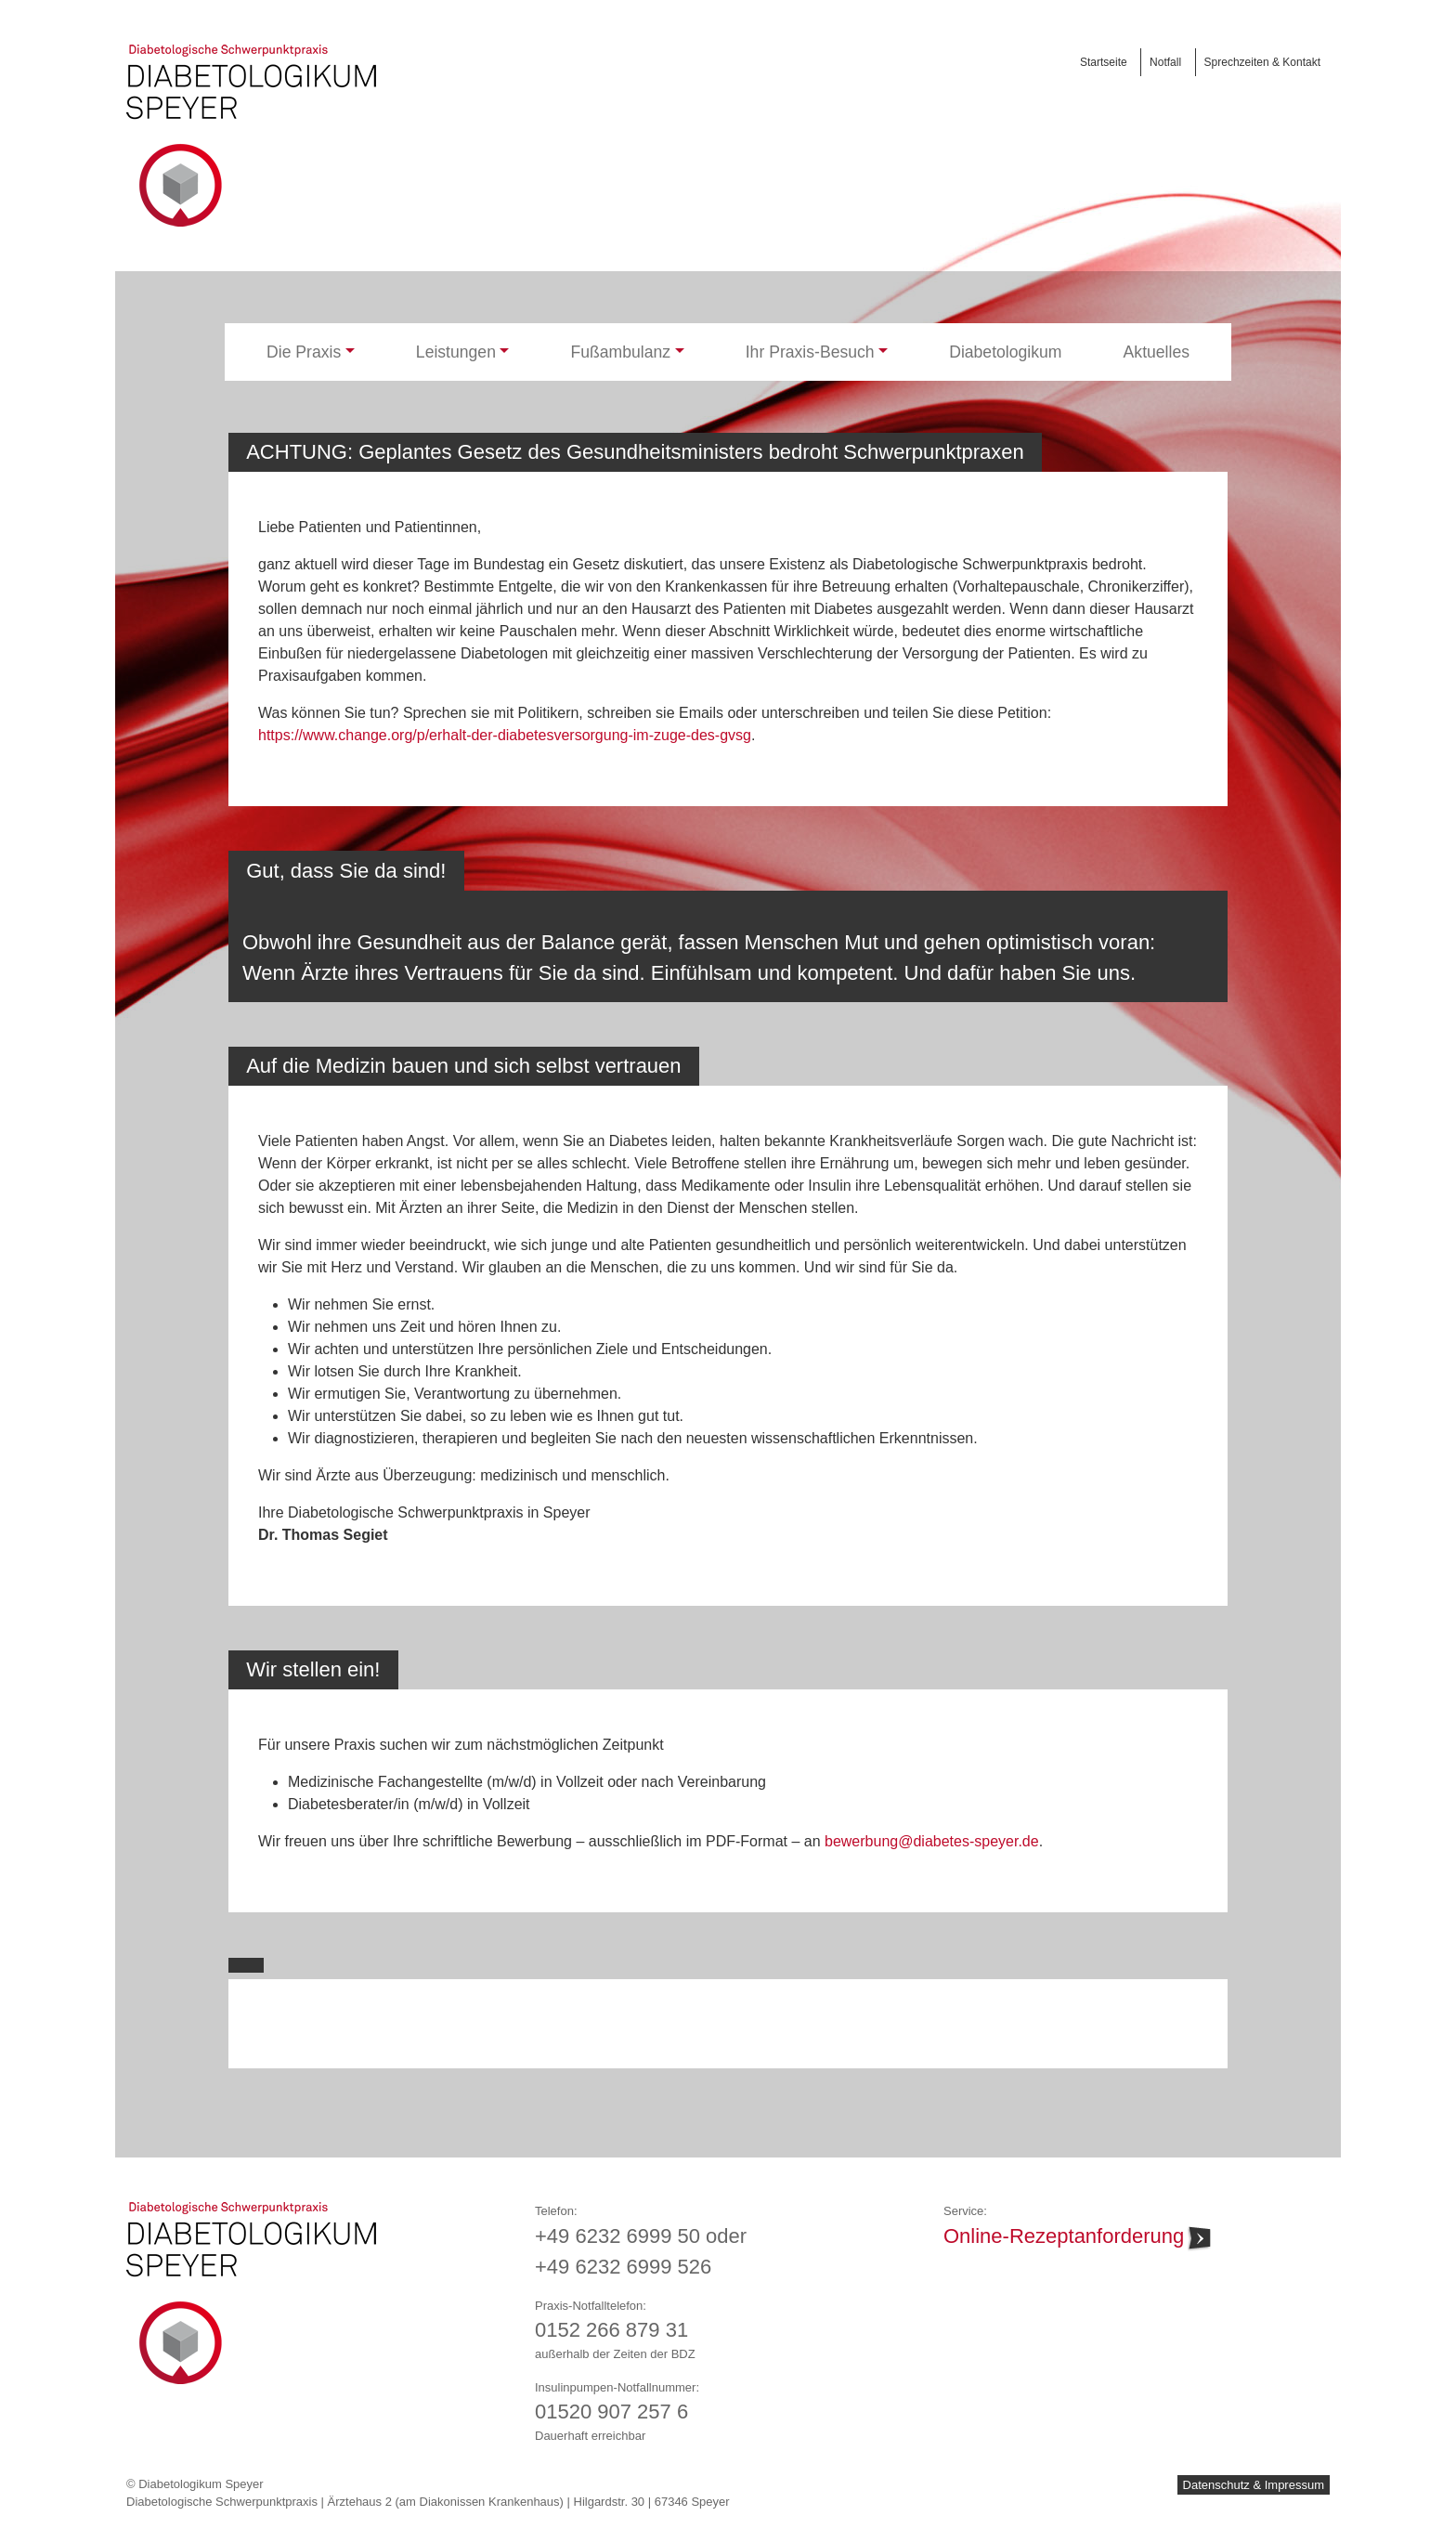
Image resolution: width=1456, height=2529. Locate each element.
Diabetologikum (1005, 352)
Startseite (1103, 62)
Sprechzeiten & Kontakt (1262, 62)
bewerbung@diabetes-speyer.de (932, 1841)
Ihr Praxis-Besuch (810, 352)
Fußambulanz (621, 352)
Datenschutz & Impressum (1253, 2485)
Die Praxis (303, 352)
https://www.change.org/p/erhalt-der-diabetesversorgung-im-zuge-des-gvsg (504, 735)
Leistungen (456, 352)
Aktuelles (1157, 352)
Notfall (1165, 62)
